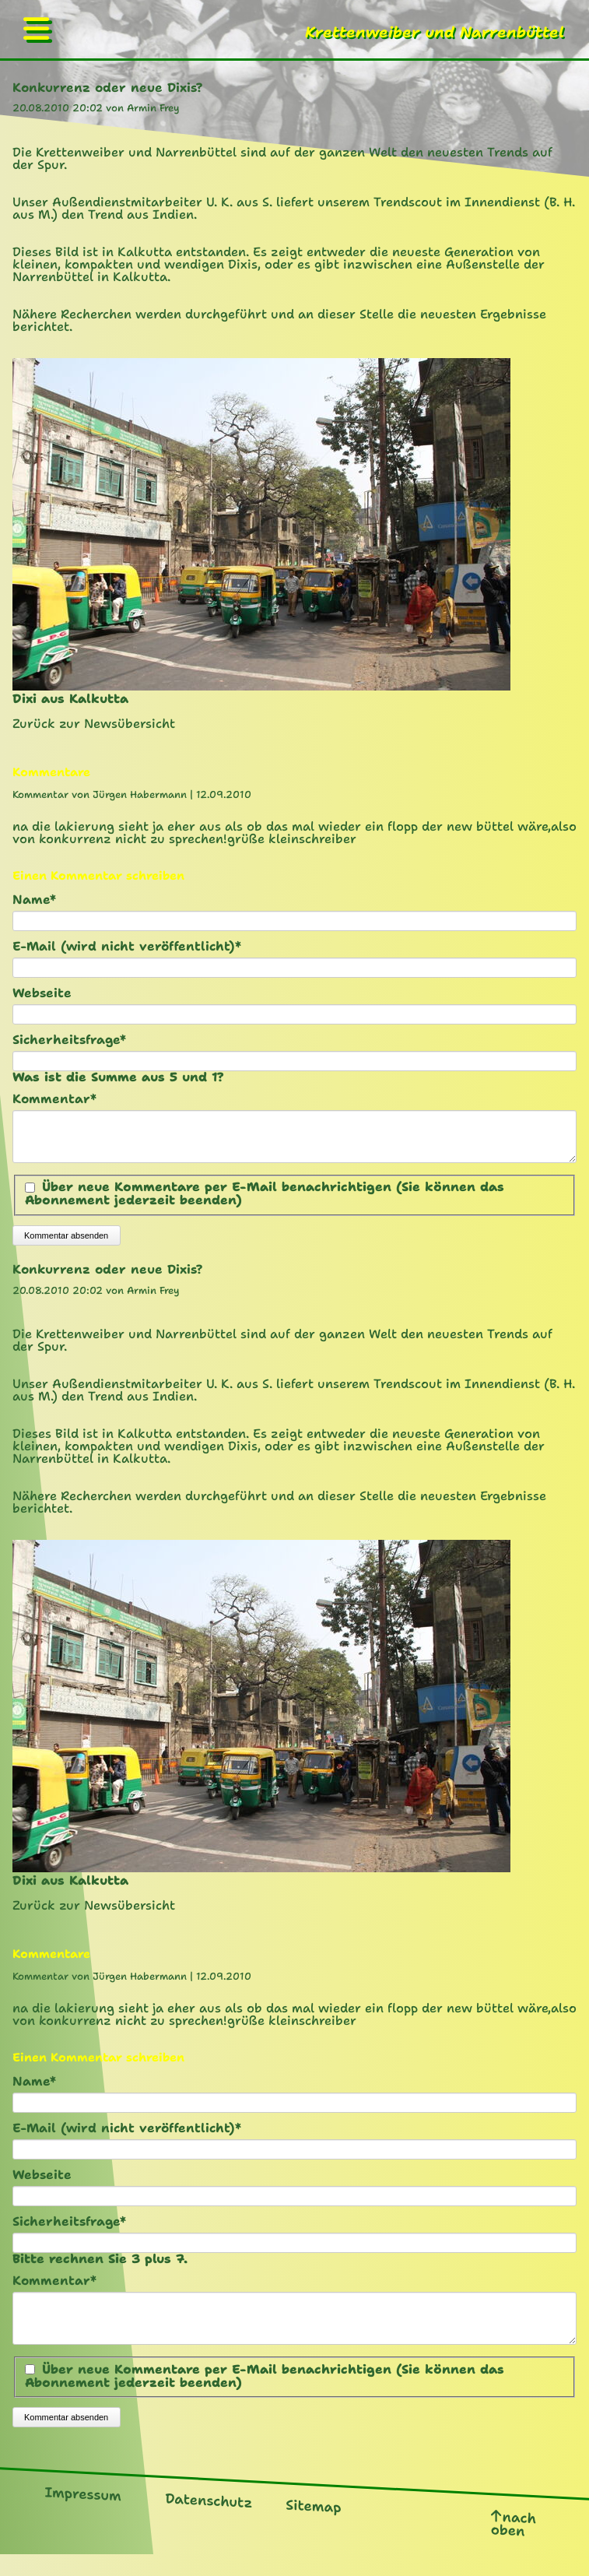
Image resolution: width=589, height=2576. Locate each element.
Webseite (42, 993)
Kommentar (54, 1099)
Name (45, 900)
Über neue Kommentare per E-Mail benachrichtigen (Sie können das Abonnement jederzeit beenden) (264, 1203)
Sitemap (313, 2525)
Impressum (83, 2511)
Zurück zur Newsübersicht (93, 723)
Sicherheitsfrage (69, 1040)
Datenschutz (208, 2519)
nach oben (513, 2542)
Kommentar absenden (66, 1244)
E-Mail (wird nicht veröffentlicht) (126, 946)
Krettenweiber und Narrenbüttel (434, 32)
